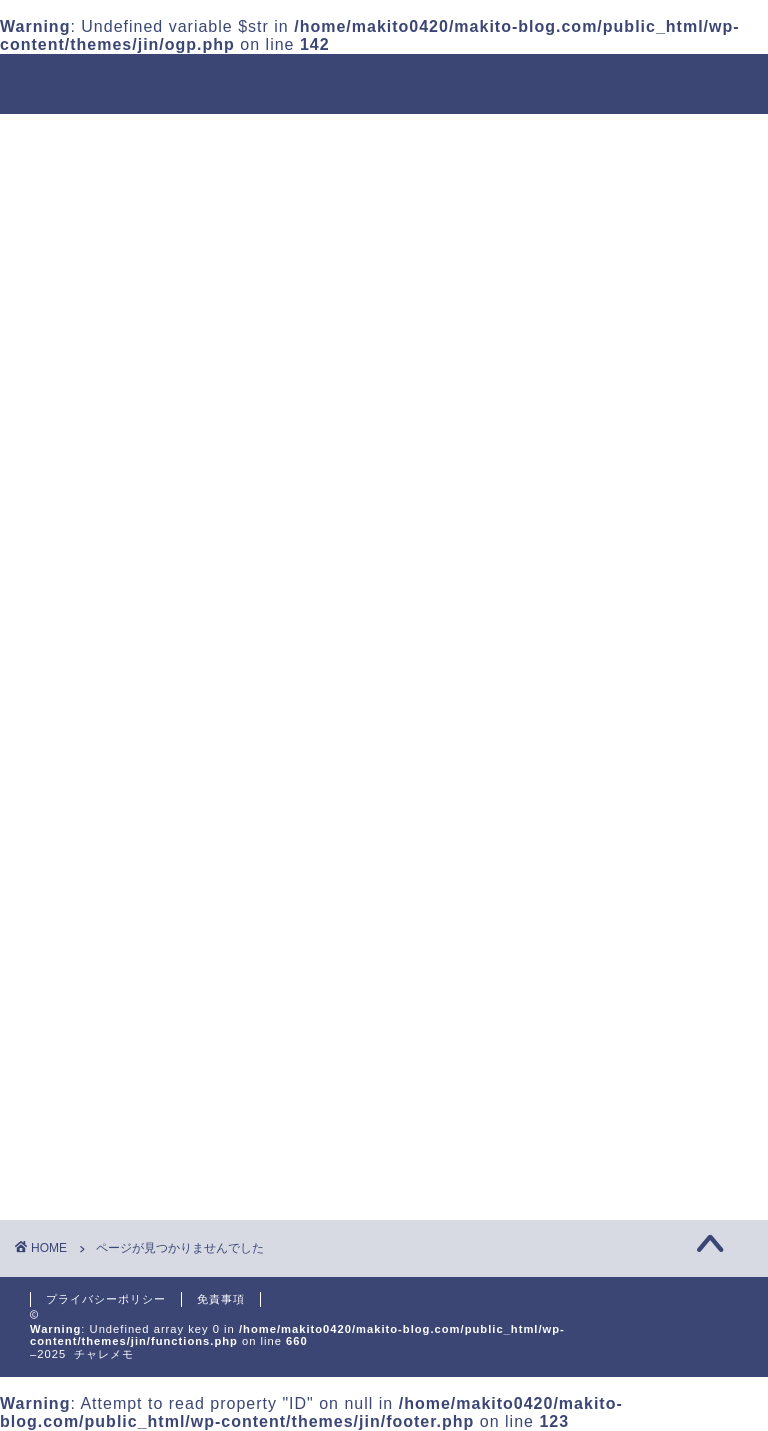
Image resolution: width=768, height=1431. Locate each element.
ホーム (69, 138)
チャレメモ (384, 82)
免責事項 (221, 1299)
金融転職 (467, 138)
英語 (61, 184)
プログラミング (605, 138)
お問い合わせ (175, 184)
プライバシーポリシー (106, 1299)
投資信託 (353, 138)
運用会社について (207, 138)
